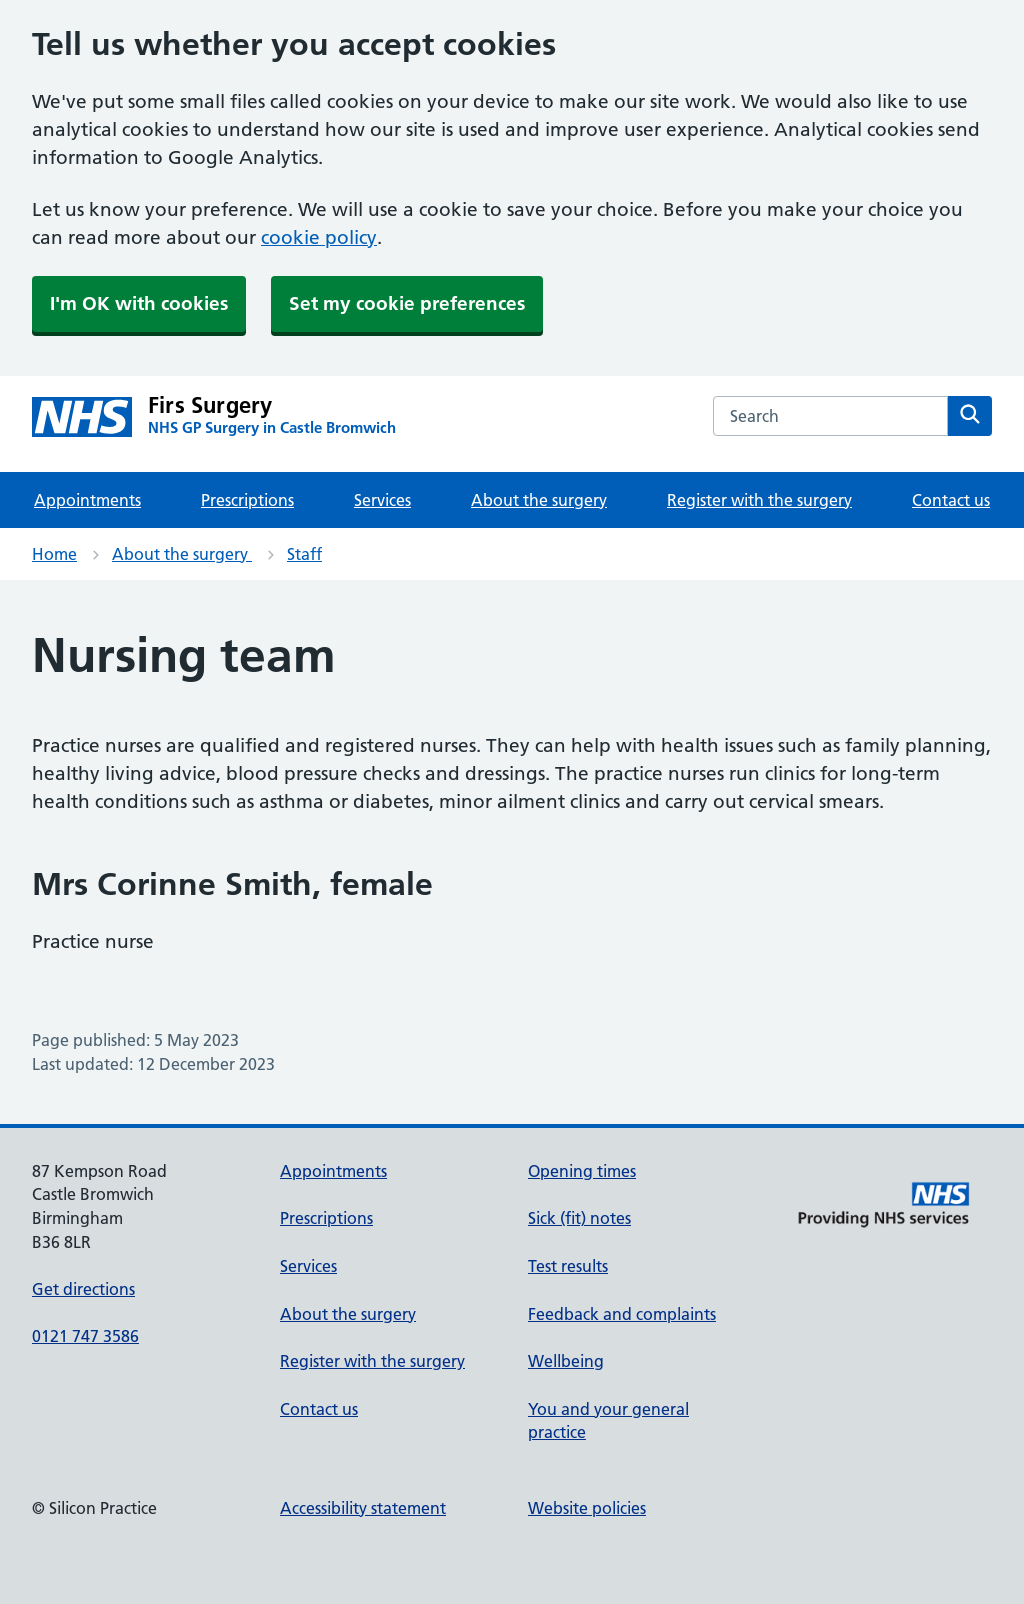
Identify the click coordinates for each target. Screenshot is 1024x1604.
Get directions (83, 1289)
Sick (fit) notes (579, 1218)
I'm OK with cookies (139, 303)
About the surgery (539, 500)
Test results (568, 1266)
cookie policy (319, 237)
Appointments (87, 500)
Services (382, 500)
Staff (304, 554)
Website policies (587, 1508)
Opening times (582, 1171)
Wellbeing (566, 1361)
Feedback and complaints (622, 1314)
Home (54, 554)
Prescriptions (247, 500)
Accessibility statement (363, 1508)
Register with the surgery (759, 500)
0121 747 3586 (85, 1336)
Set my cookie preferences (407, 303)
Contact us (951, 500)
